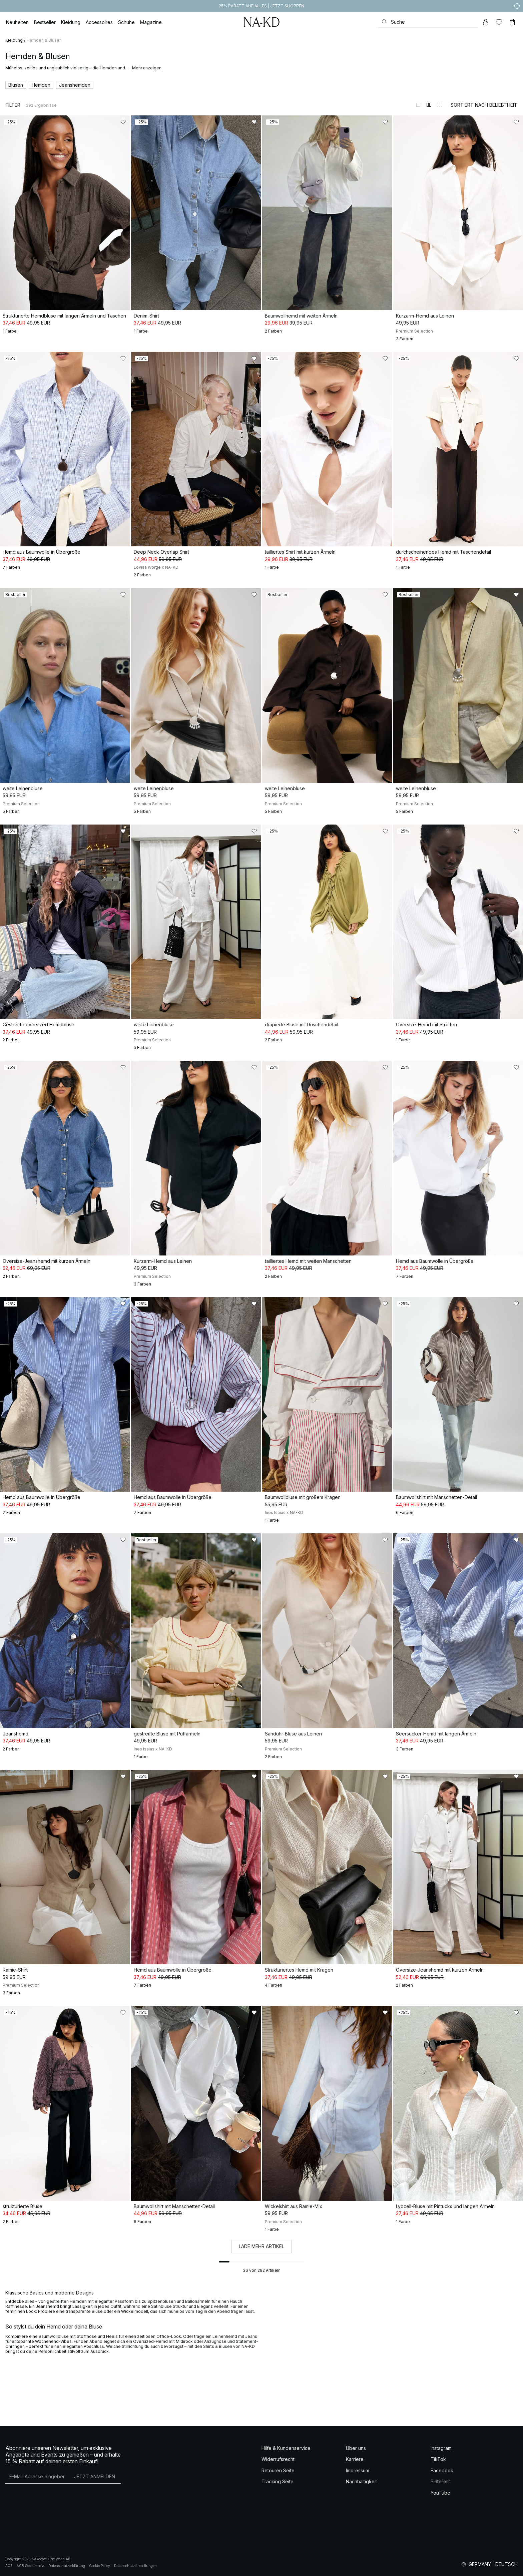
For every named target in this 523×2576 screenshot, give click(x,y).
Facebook (442, 2470)
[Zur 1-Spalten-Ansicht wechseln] (418, 104)
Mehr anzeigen (146, 67)
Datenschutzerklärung (66, 2566)
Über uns (356, 2448)
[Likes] (499, 22)
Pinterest (440, 2481)
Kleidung (14, 40)
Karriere (355, 2459)
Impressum (357, 2470)
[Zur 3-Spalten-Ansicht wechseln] (439, 104)
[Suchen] (427, 22)
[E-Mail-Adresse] (36, 2476)
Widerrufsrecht (278, 2459)
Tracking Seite (278, 2481)
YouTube (440, 2493)
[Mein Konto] (485, 22)
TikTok (438, 2459)
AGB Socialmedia (30, 2566)
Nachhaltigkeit (361, 2481)
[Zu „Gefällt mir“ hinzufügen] (123, 122)
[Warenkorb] (512, 22)
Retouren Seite (278, 2470)
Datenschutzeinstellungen (135, 2566)
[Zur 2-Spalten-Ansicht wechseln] (429, 104)
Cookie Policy (99, 2566)
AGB (9, 2566)
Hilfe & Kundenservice (286, 2448)
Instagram (441, 2448)
